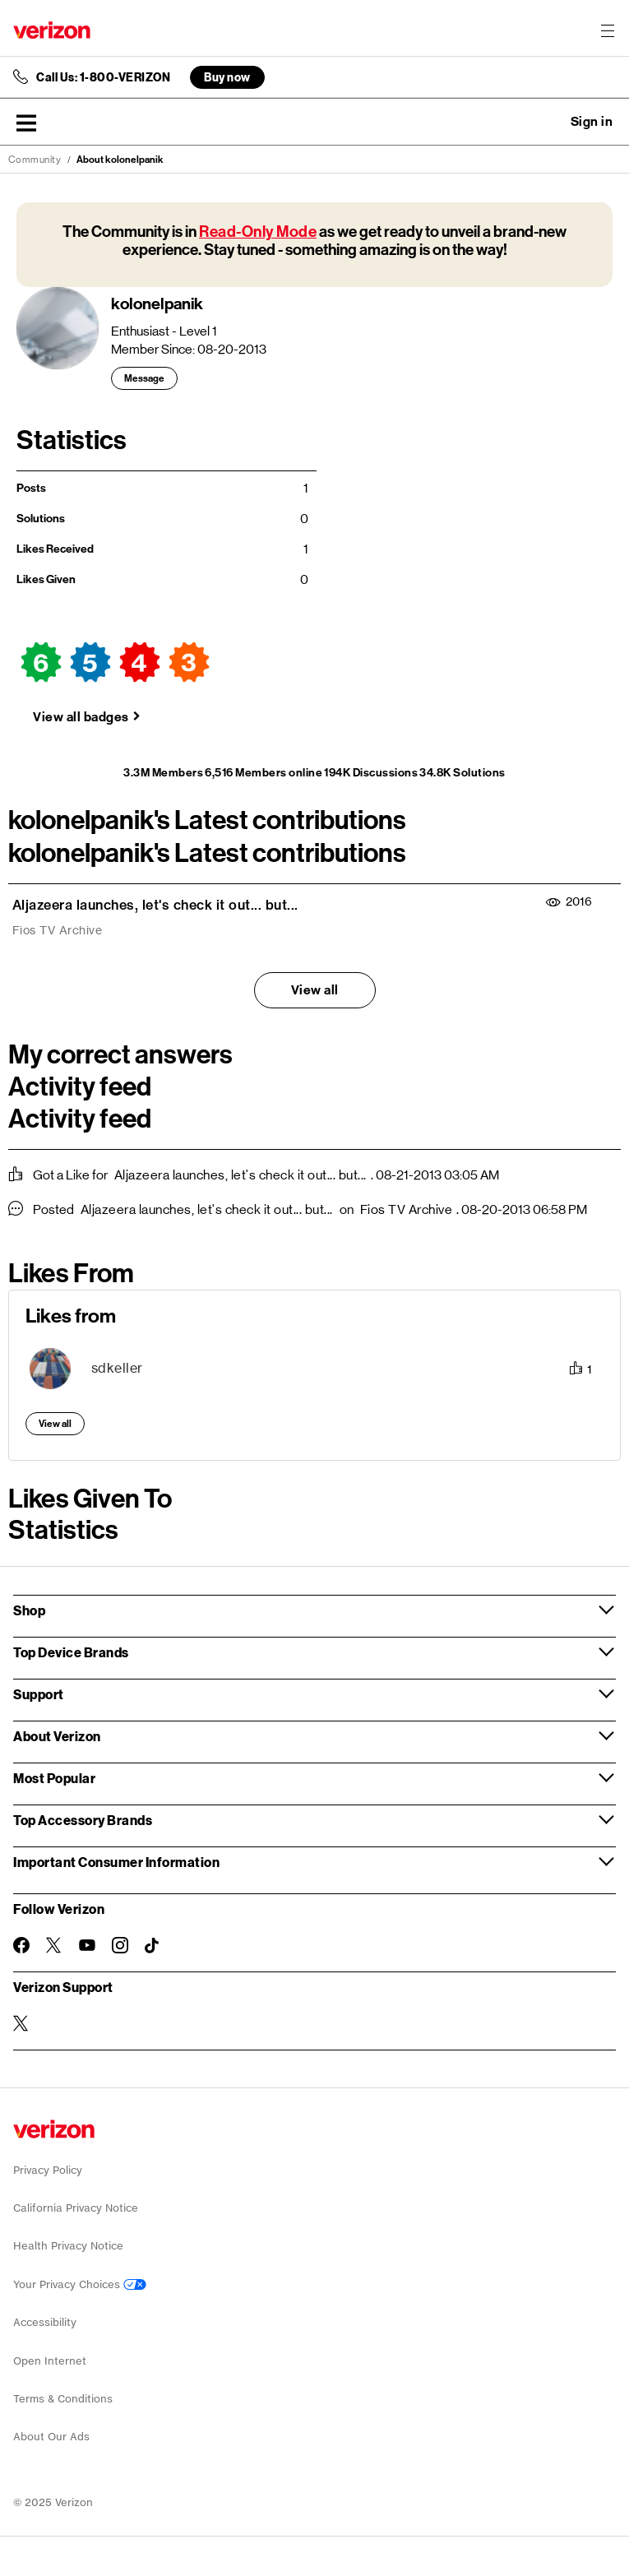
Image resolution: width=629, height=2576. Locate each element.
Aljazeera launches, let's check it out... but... (155, 905)
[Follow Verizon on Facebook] (21, 1945)
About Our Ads (51, 2436)
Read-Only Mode (258, 231)
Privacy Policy (47, 2170)
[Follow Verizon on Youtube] (87, 1945)
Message (144, 378)
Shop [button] (29, 1610)
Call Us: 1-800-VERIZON (103, 77)
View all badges (81, 717)
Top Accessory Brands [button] (82, 1820)
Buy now (227, 77)
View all (315, 990)
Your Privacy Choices (79, 2284)
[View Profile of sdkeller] (117, 1368)
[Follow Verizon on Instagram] (120, 1945)
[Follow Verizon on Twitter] (54, 1945)
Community (35, 159)
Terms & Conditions (63, 2399)
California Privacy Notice (75, 2208)
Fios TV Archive (57, 930)
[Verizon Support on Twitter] (21, 2023)
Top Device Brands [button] (71, 1652)
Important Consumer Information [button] (116, 1861)
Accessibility (44, 2322)
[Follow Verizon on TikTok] (153, 1946)
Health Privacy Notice (68, 2246)
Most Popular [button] (54, 1778)
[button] (26, 122)
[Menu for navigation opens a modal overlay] (608, 30)
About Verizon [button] (57, 1736)
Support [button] (38, 1694)
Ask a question (546, 122)
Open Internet (49, 2361)
